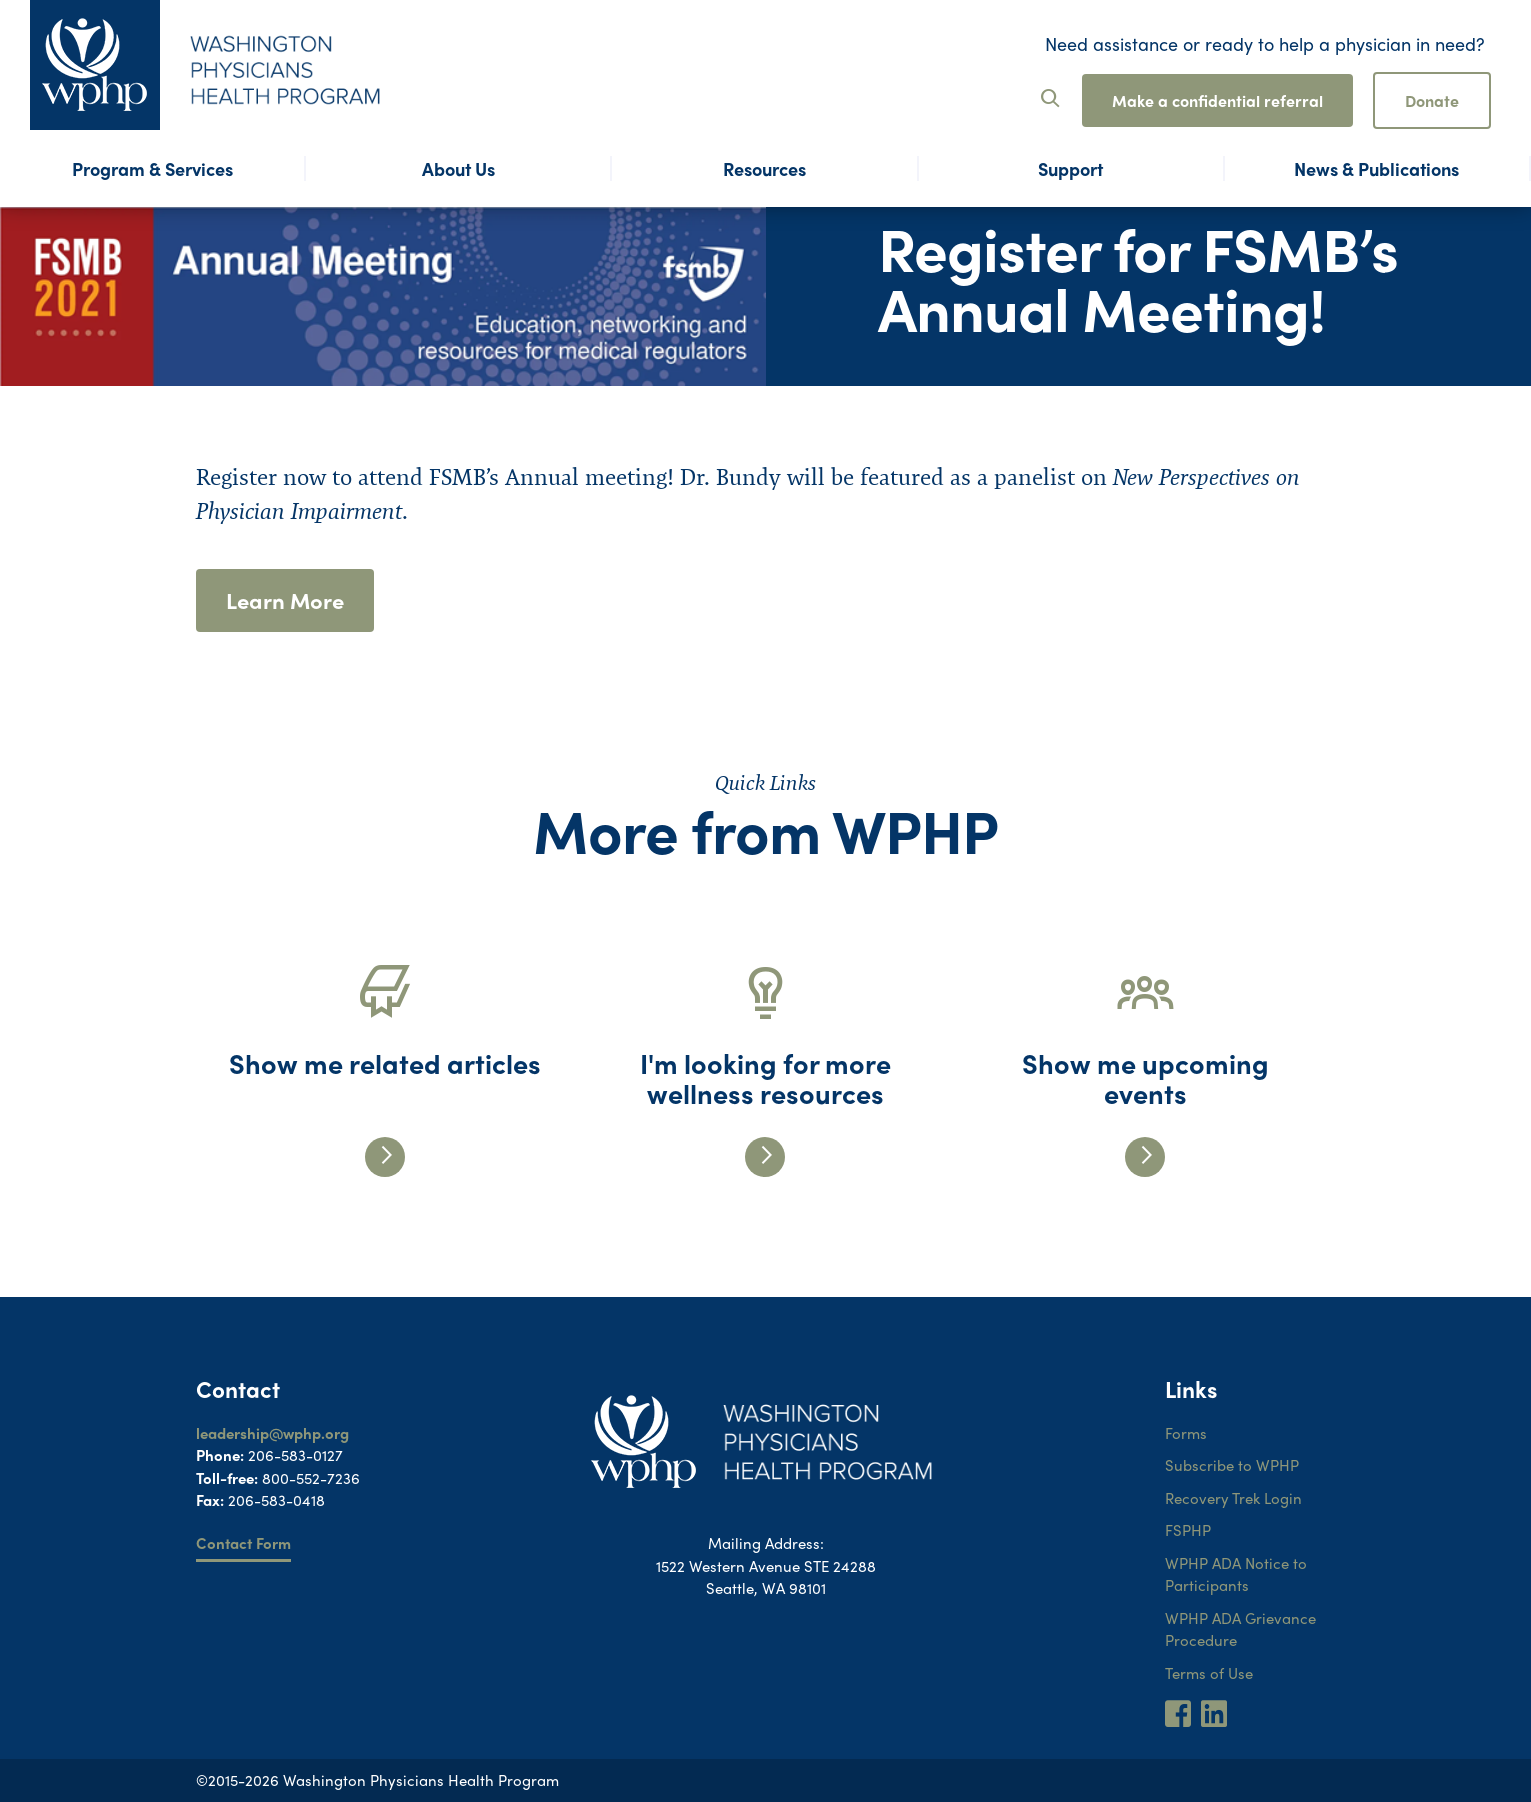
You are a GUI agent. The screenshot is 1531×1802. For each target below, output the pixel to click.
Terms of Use (1209, 1673)
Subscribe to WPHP (1232, 1465)
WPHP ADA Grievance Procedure (1240, 1629)
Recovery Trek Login (1233, 1498)
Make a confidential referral (1217, 100)
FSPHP (1188, 1530)
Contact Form (243, 1543)
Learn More (285, 600)
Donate (1432, 100)
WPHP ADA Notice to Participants (1236, 1574)
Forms (1186, 1433)
